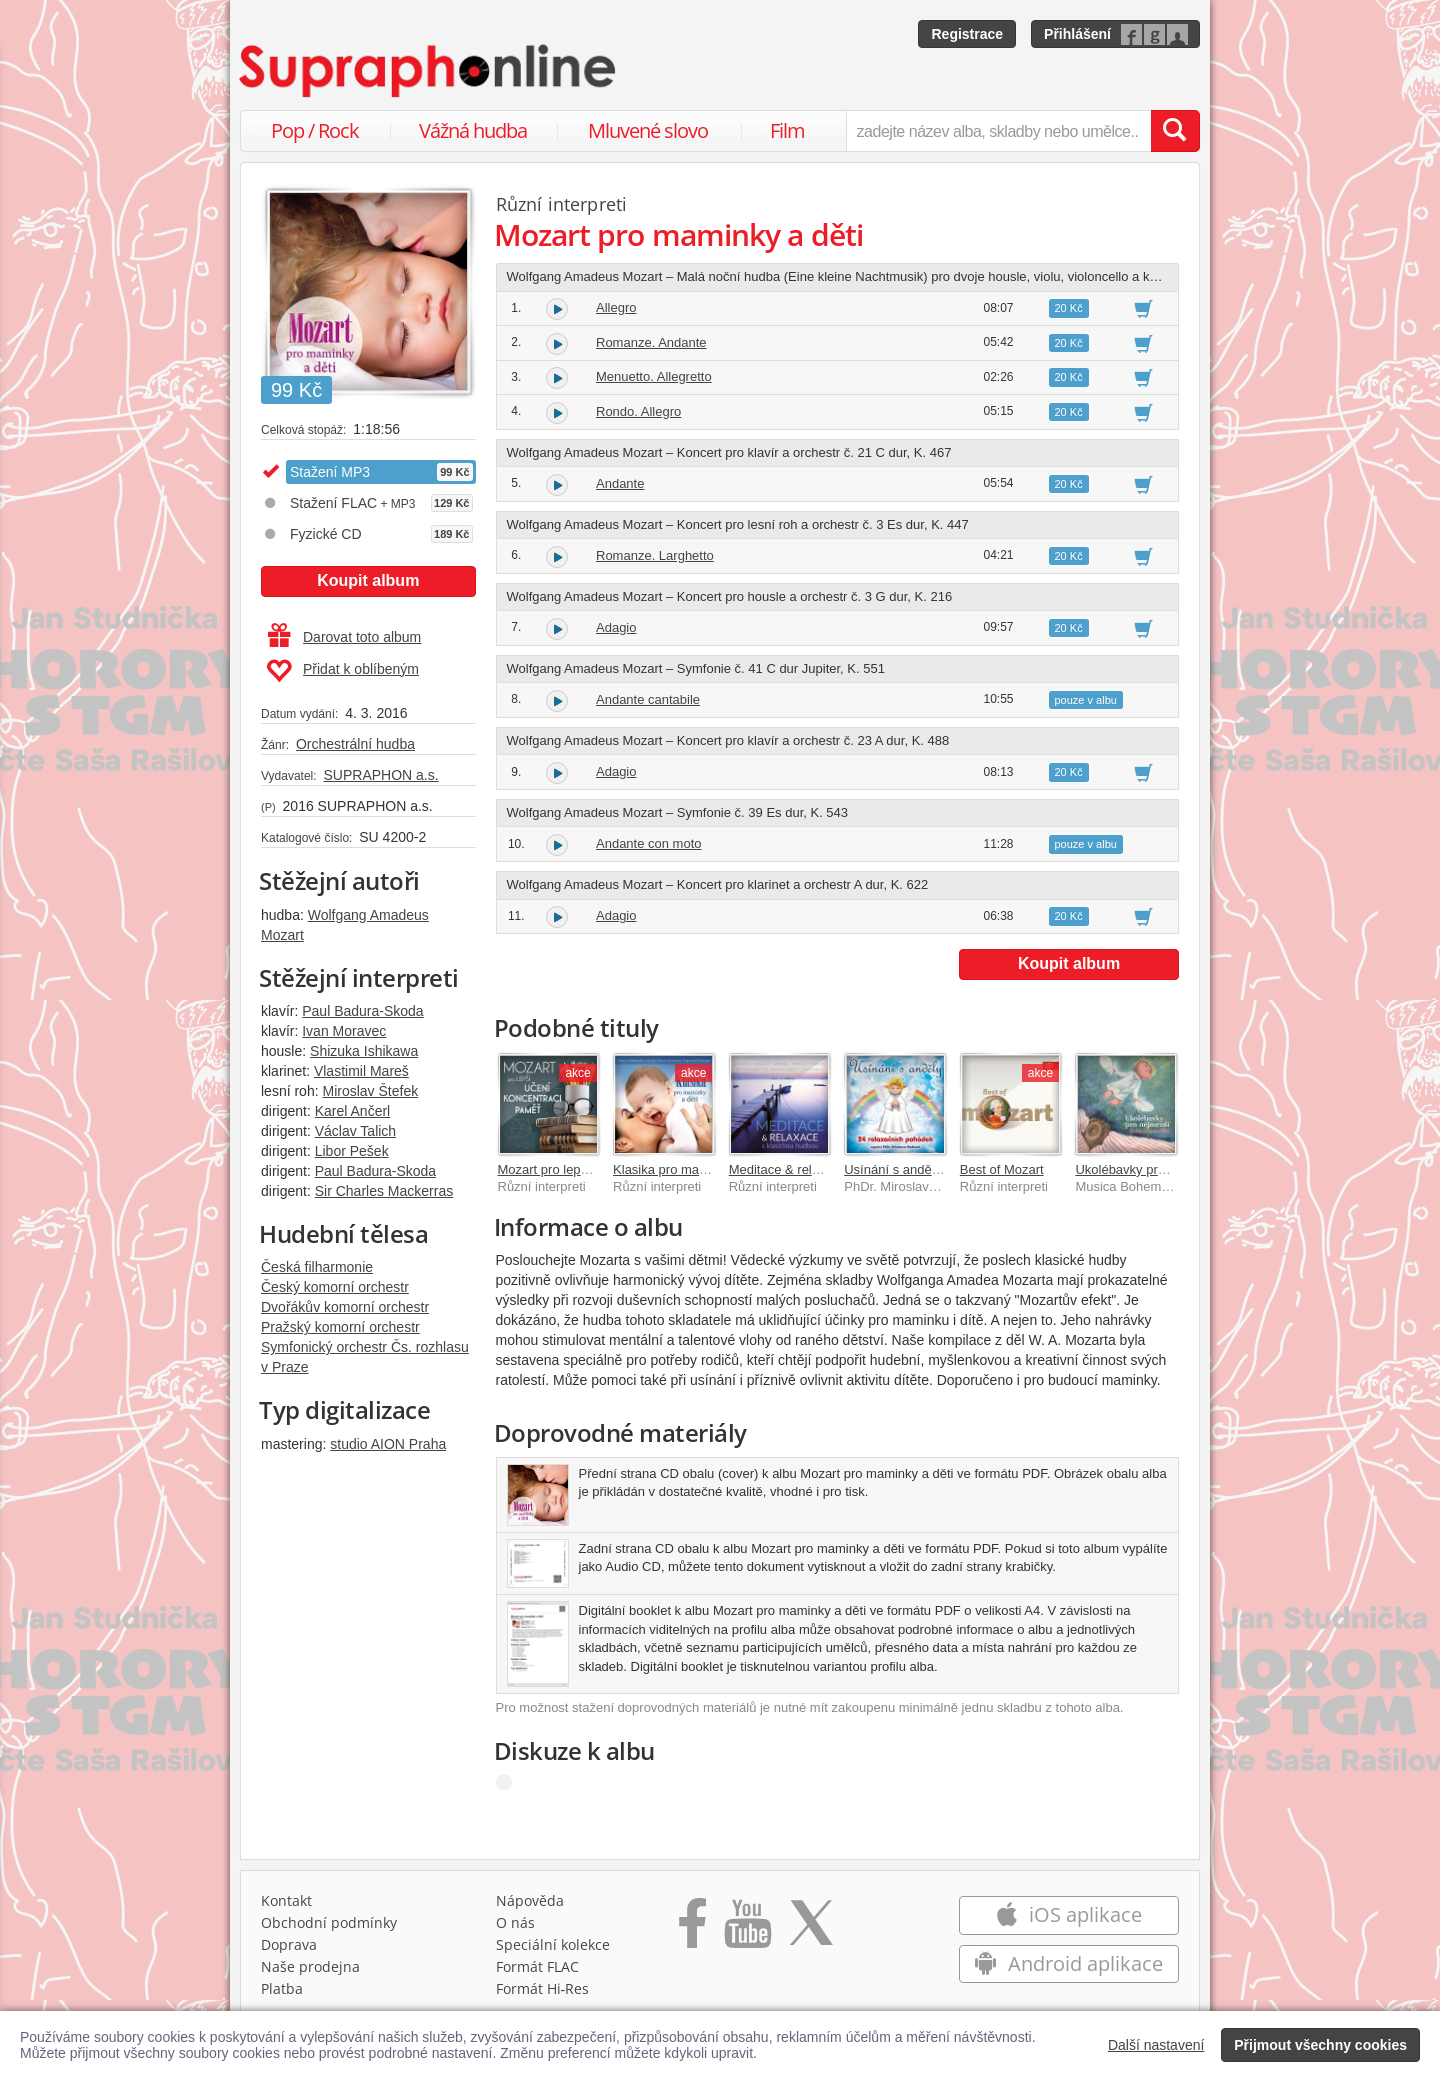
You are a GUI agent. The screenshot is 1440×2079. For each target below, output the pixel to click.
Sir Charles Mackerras (384, 1191)
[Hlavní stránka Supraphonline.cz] (429, 71)
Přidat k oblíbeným (342, 671)
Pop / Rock (315, 130)
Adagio (616, 627)
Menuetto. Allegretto (654, 376)
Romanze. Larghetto (655, 555)
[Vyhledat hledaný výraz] (1175, 131)
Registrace (967, 34)
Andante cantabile (648, 699)
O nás (515, 1922)
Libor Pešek (352, 1151)
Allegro (616, 307)
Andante (620, 483)
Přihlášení (1077, 34)
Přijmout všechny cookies (1320, 2045)
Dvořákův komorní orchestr (345, 1307)
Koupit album (368, 580)
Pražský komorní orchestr (340, 1327)
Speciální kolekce (553, 1944)
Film (787, 130)
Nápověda (530, 1900)
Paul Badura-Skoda (362, 1011)
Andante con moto (649, 843)
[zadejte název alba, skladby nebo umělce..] (998, 131)
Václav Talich (355, 1131)
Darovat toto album (344, 637)
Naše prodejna (310, 1966)
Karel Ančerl (352, 1111)
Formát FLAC (537, 1966)
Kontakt (286, 1900)
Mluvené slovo (648, 130)
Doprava (289, 1944)
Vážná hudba (473, 130)
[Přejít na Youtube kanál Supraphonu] (747, 1930)
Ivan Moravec (344, 1031)
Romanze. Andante (651, 342)
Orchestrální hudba (355, 744)
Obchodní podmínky (329, 1922)
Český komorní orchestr (335, 1287)
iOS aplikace (1068, 1914)
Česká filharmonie (317, 1267)
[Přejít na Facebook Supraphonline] (692, 1930)
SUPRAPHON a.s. (380, 775)
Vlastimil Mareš (361, 1071)
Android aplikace (1068, 1963)
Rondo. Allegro (638, 411)
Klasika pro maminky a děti (690, 1169)
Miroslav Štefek (370, 1091)
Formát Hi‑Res (543, 1988)
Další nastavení (1156, 2045)
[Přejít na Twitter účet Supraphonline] (811, 1930)
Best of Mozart (1002, 1169)
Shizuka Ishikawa (364, 1051)
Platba (282, 1988)
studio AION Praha (388, 1444)
